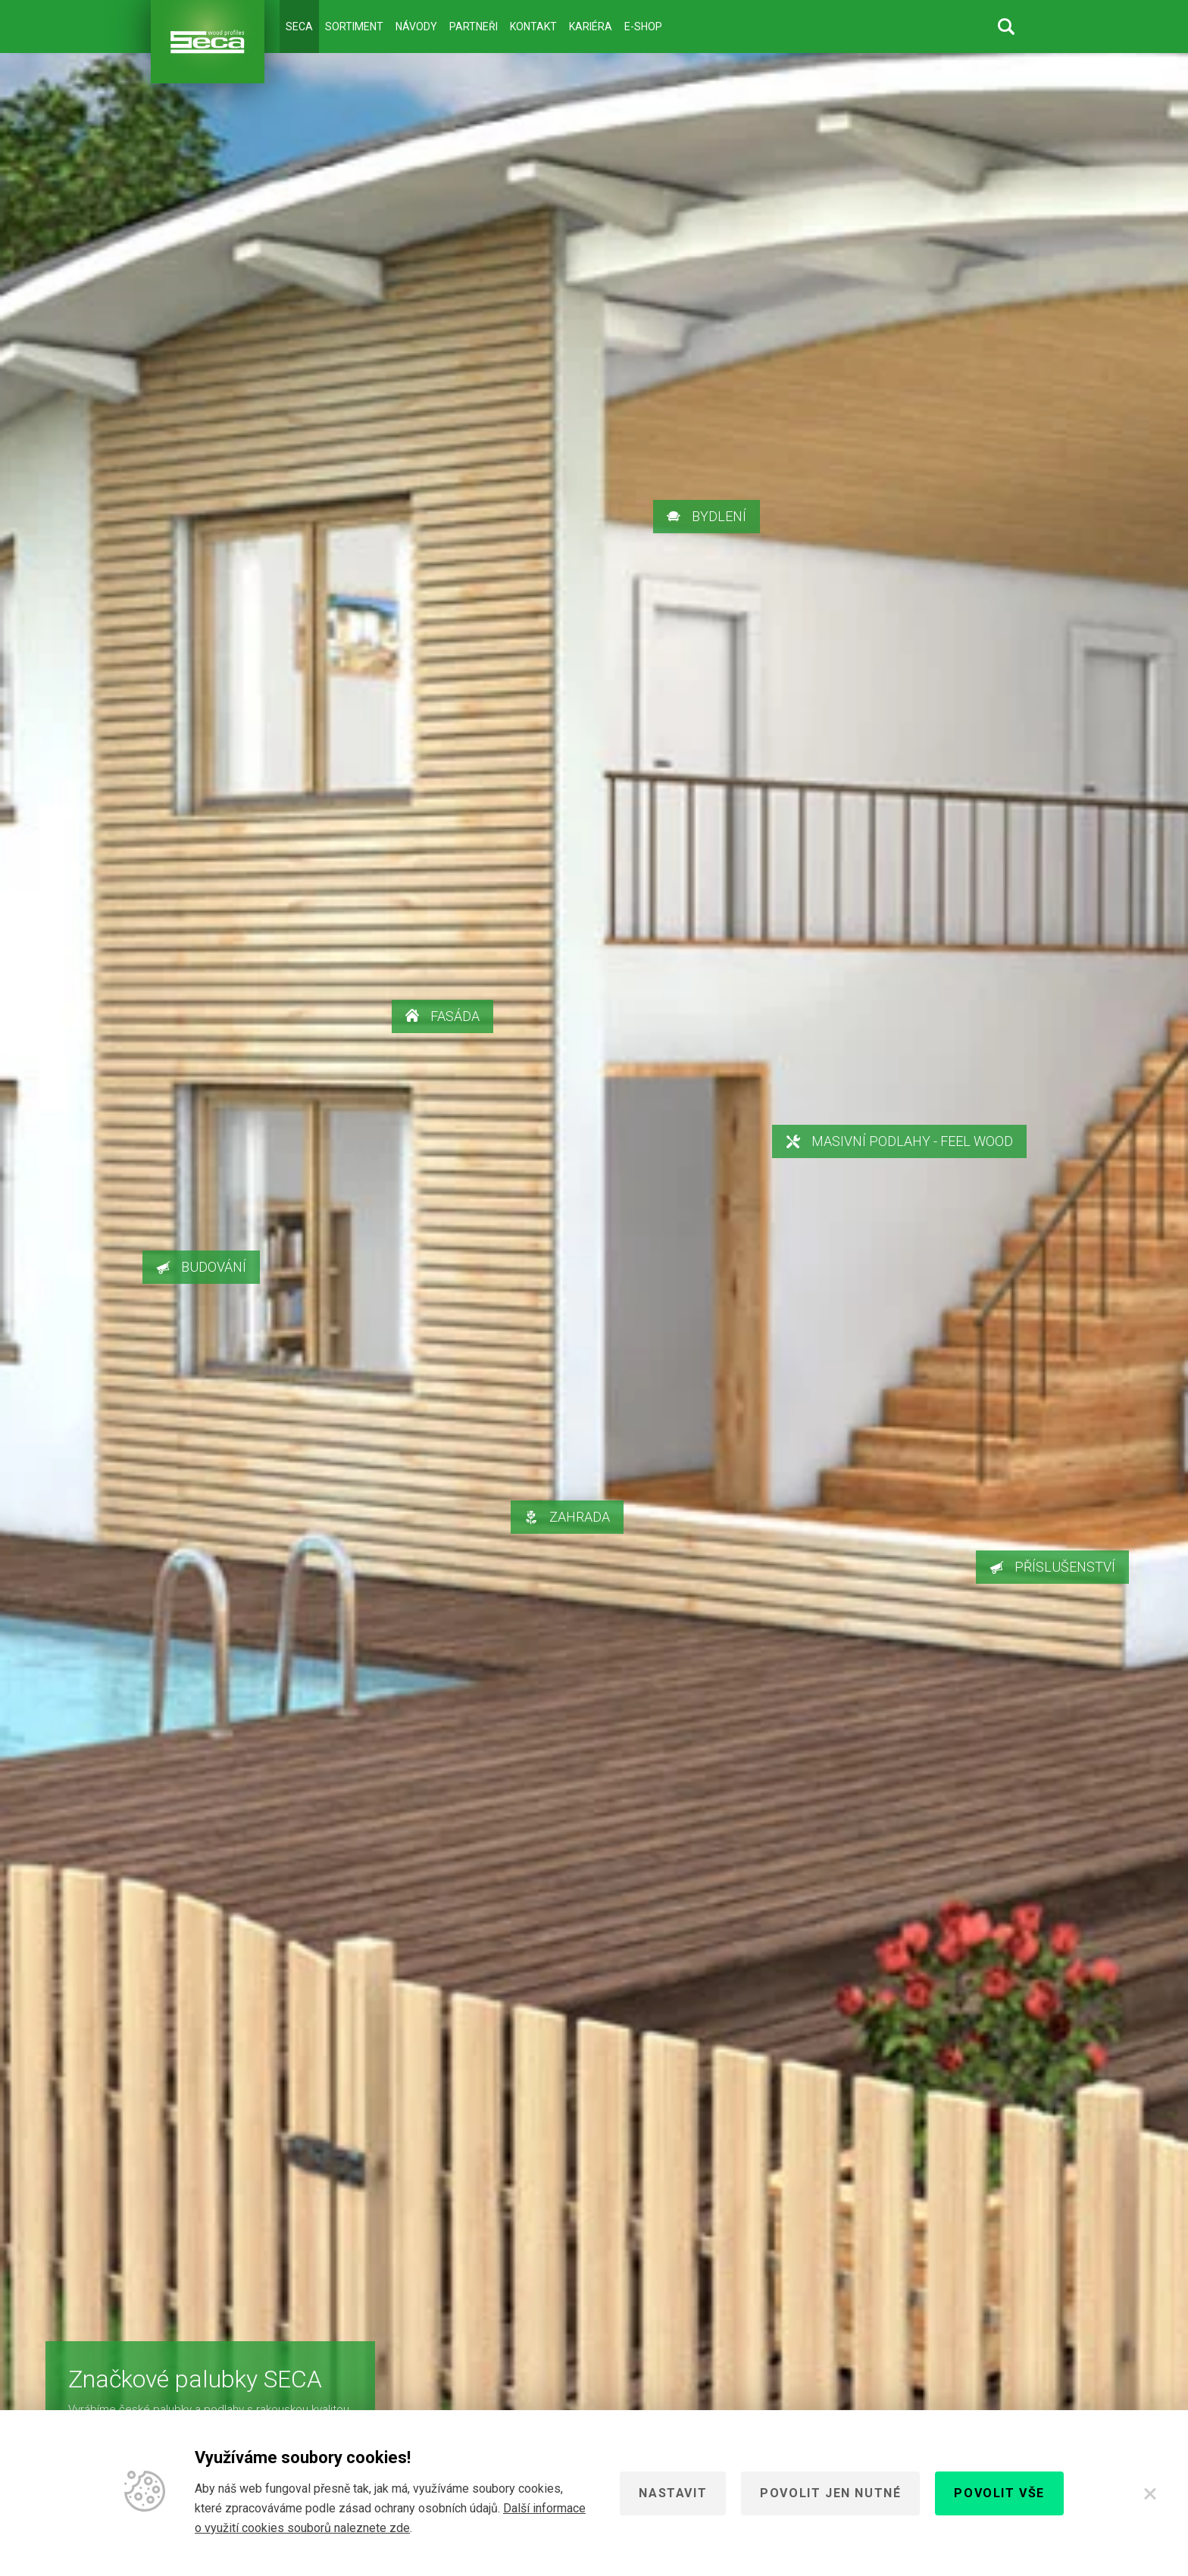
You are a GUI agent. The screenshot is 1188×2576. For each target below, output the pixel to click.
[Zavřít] (1150, 2493)
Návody (416, 26)
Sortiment (354, 26)
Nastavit (673, 2493)
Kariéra (590, 26)
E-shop (643, 26)
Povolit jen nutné (830, 2493)
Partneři (473, 26)
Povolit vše (999, 2493)
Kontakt (533, 26)
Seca (299, 26)
